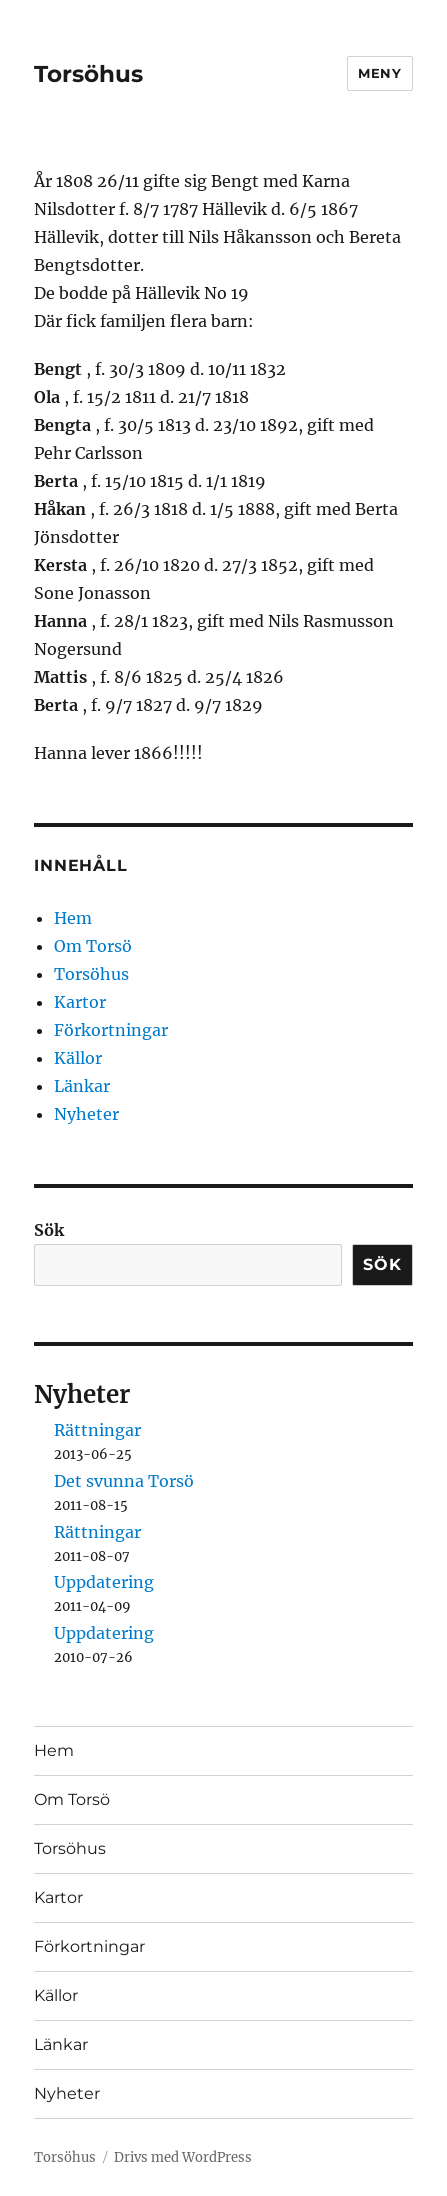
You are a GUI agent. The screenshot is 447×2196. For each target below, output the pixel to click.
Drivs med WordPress (183, 2157)
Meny (379, 73)
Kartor (80, 1002)
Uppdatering (104, 1582)
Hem (73, 918)
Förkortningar (111, 1030)
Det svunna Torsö (124, 1481)
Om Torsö (93, 946)
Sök (49, 1230)
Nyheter (86, 1114)
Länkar (82, 1086)
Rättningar (97, 1430)
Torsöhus (88, 74)
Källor (78, 1058)
